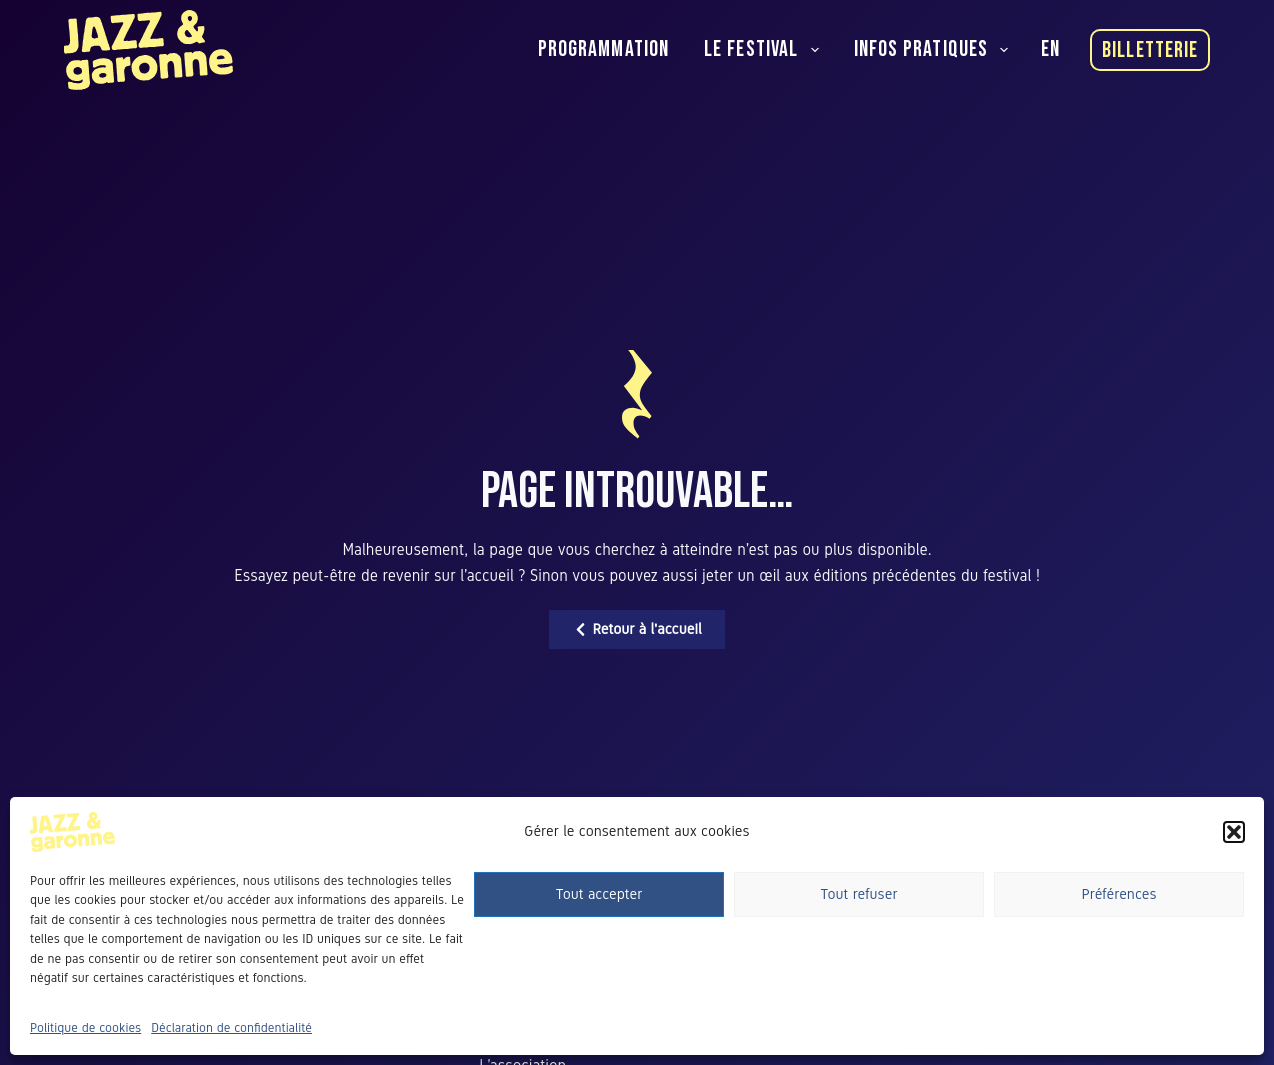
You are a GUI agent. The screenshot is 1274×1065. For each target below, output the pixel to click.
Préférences (1118, 894)
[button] (1234, 832)
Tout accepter (599, 894)
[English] (1050, 50)
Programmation (603, 49)
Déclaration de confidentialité (231, 1028)
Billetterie (1150, 50)
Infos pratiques (935, 49)
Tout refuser (859, 894)
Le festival (765, 49)
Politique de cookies (85, 1028)
